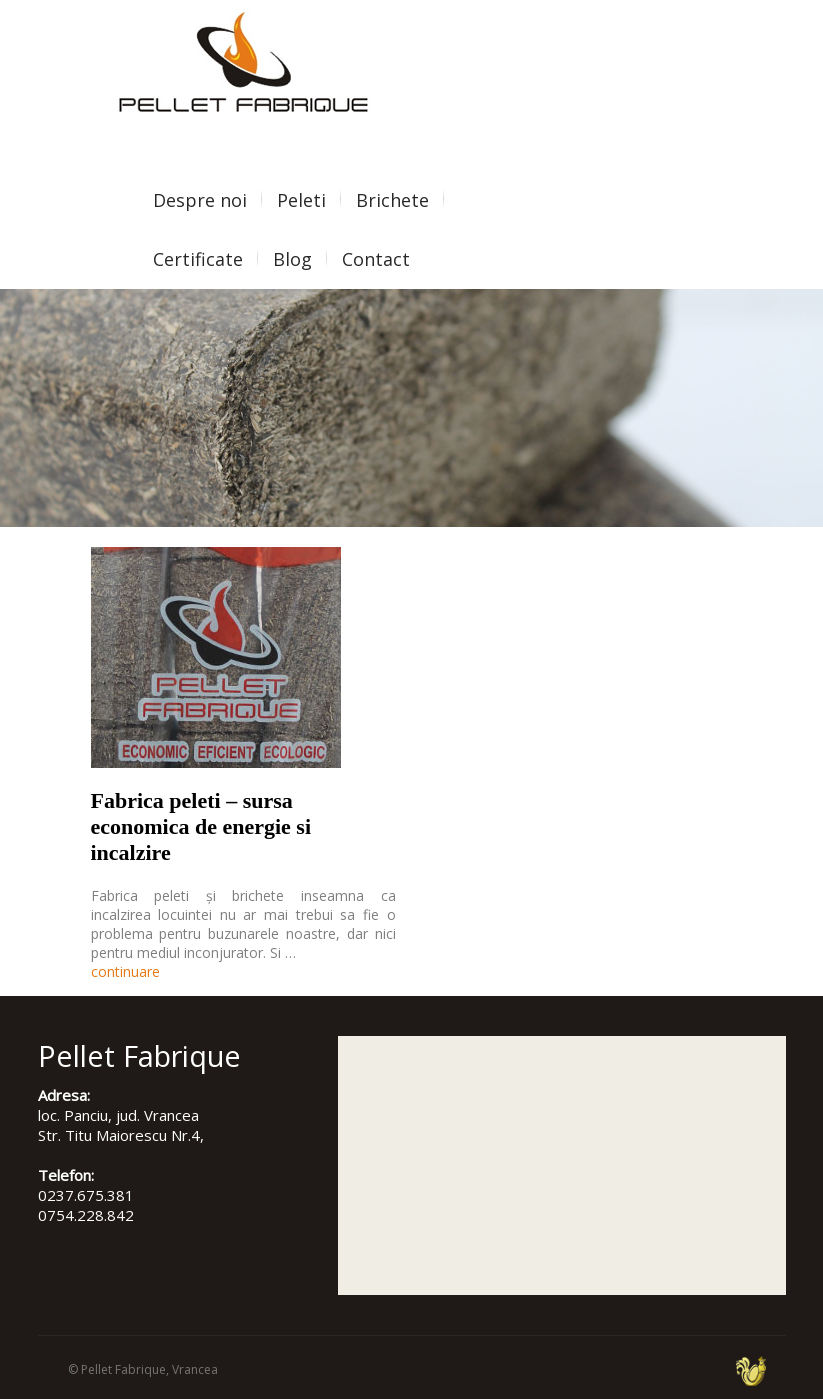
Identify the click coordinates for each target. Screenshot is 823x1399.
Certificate (198, 259)
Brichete (392, 200)
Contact (376, 259)
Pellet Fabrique (123, 1369)
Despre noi (200, 200)
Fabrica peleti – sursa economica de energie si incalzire (201, 826)
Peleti (301, 200)
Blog (292, 259)
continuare (125, 971)
